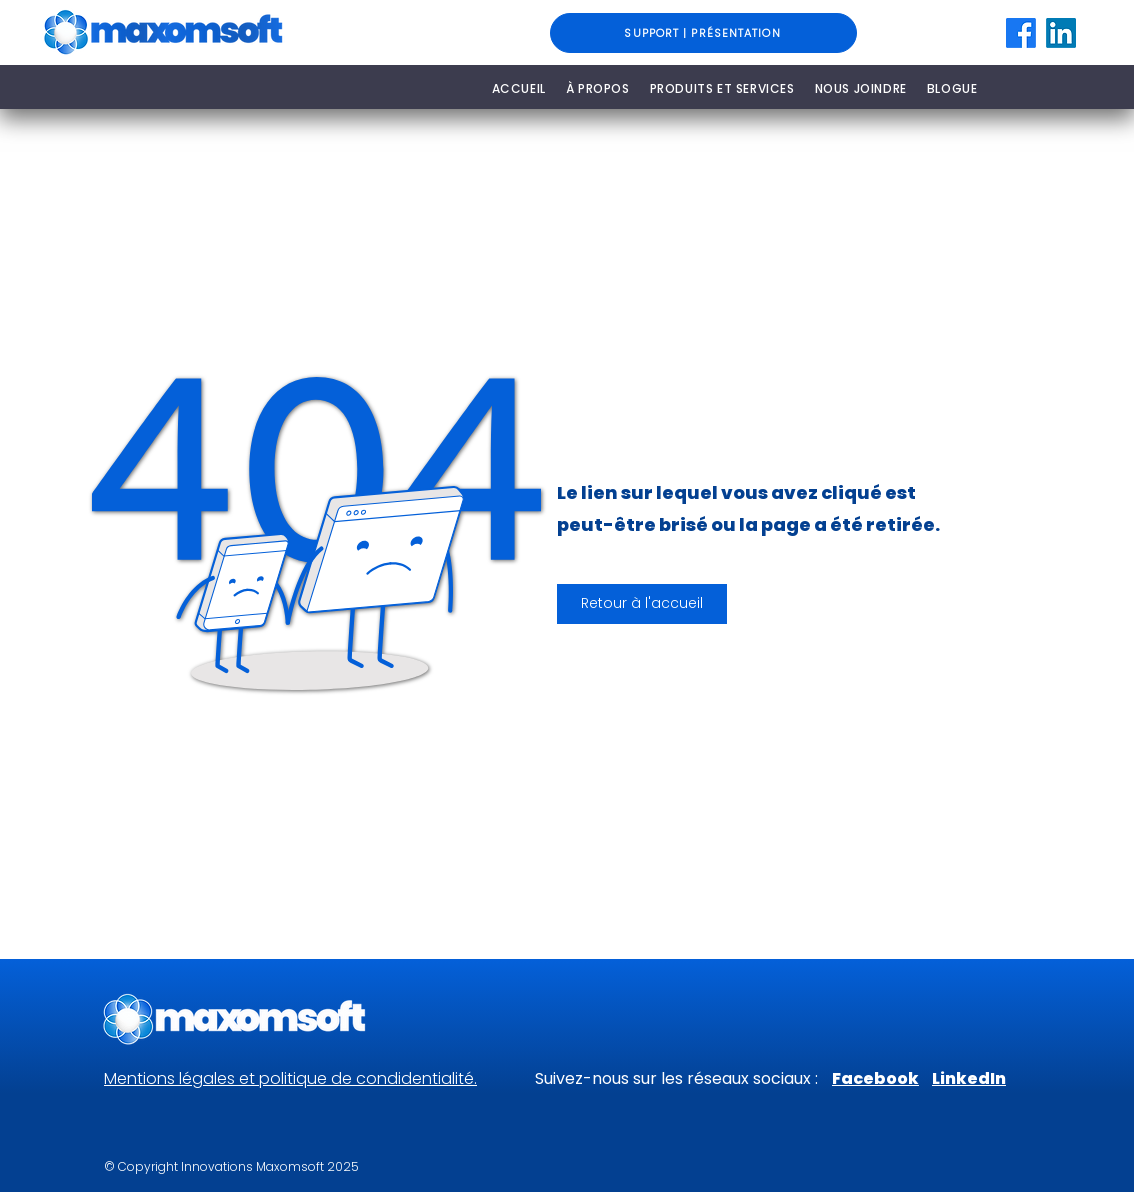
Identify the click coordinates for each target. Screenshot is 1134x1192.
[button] (642, 604)
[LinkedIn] (1061, 33)
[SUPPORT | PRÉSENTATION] (703, 33)
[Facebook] (1021, 33)
